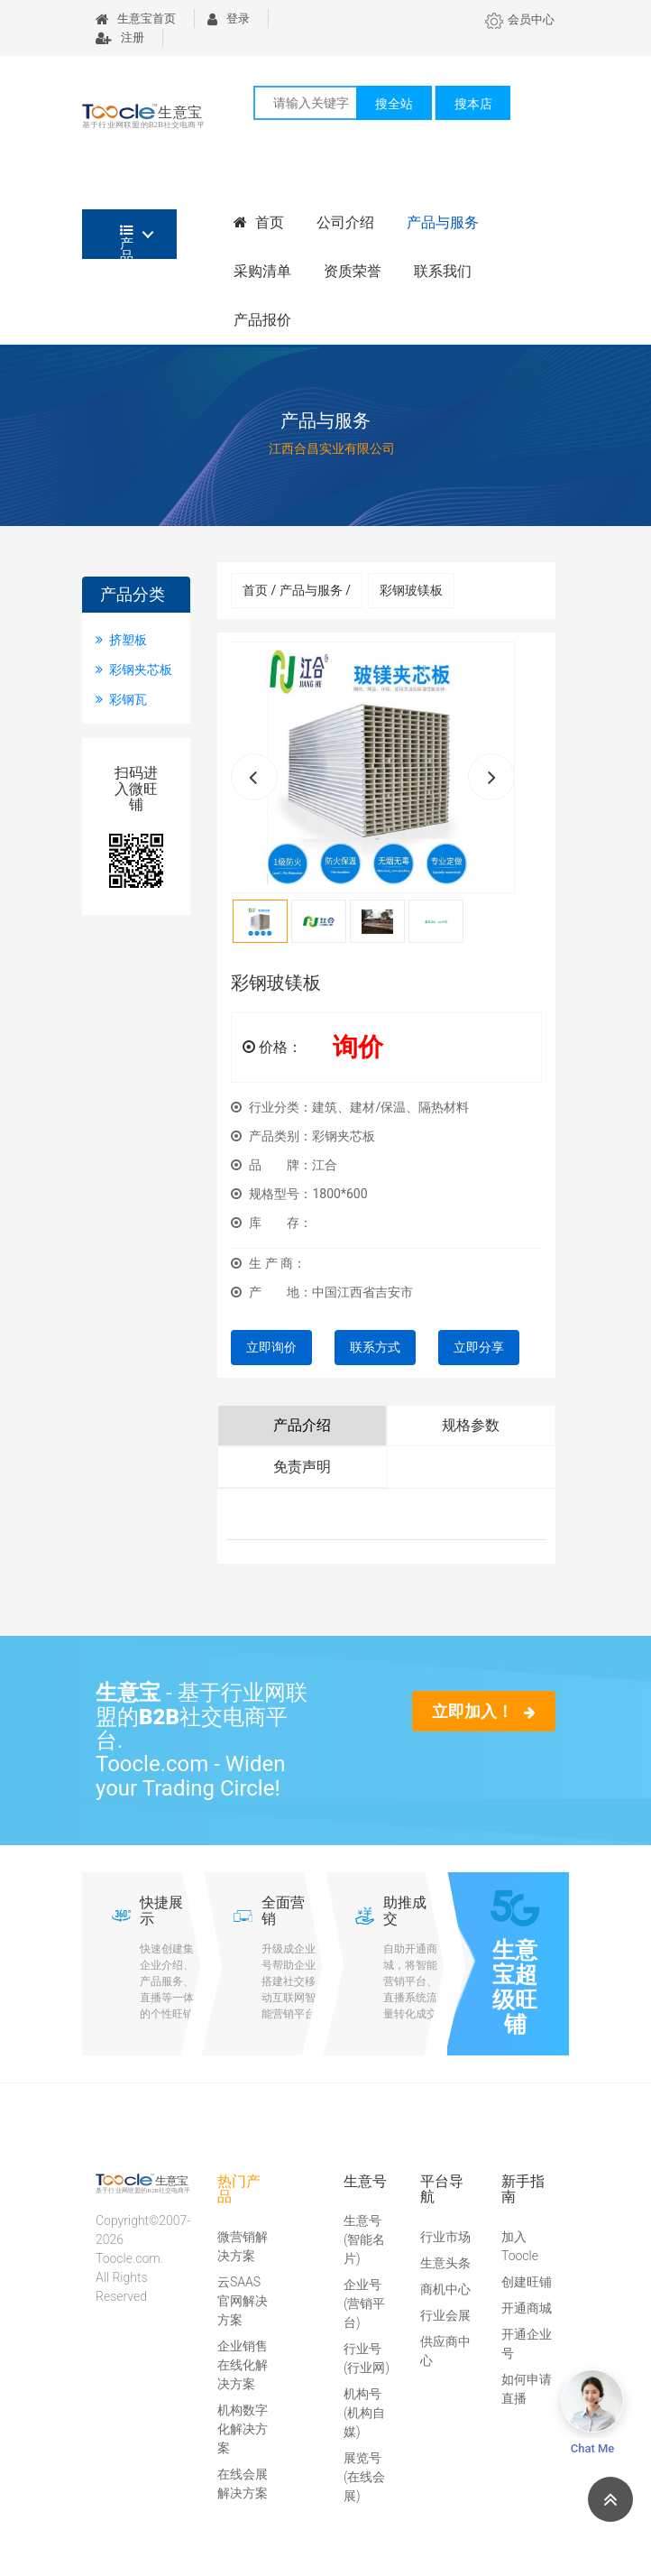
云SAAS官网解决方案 (242, 2301)
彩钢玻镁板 (411, 590)
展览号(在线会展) (364, 2477)
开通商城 (526, 2308)
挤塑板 (121, 639)
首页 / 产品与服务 (297, 590)
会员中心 (520, 19)
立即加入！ (484, 1711)
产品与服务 (443, 222)
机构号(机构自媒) (364, 2413)
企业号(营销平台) (364, 2303)
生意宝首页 (136, 18)
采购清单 (262, 271)
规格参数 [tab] (471, 1425)
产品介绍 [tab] (302, 1425)
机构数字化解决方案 (242, 2429)
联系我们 (443, 271)
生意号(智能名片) (364, 2239)
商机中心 (445, 2289)
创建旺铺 (526, 2282)
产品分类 (126, 241)
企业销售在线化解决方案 (242, 2365)
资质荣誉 (352, 271)
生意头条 (445, 2263)
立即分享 (479, 1347)
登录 (228, 18)
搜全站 (394, 104)
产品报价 (262, 319)
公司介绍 (345, 222)
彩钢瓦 (121, 699)
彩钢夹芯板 (134, 669)
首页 (259, 222)
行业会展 (445, 2315)
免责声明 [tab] (302, 1466)
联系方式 (375, 1347)
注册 (120, 37)
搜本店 (473, 104)
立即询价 (271, 1347)
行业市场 (445, 2237)
